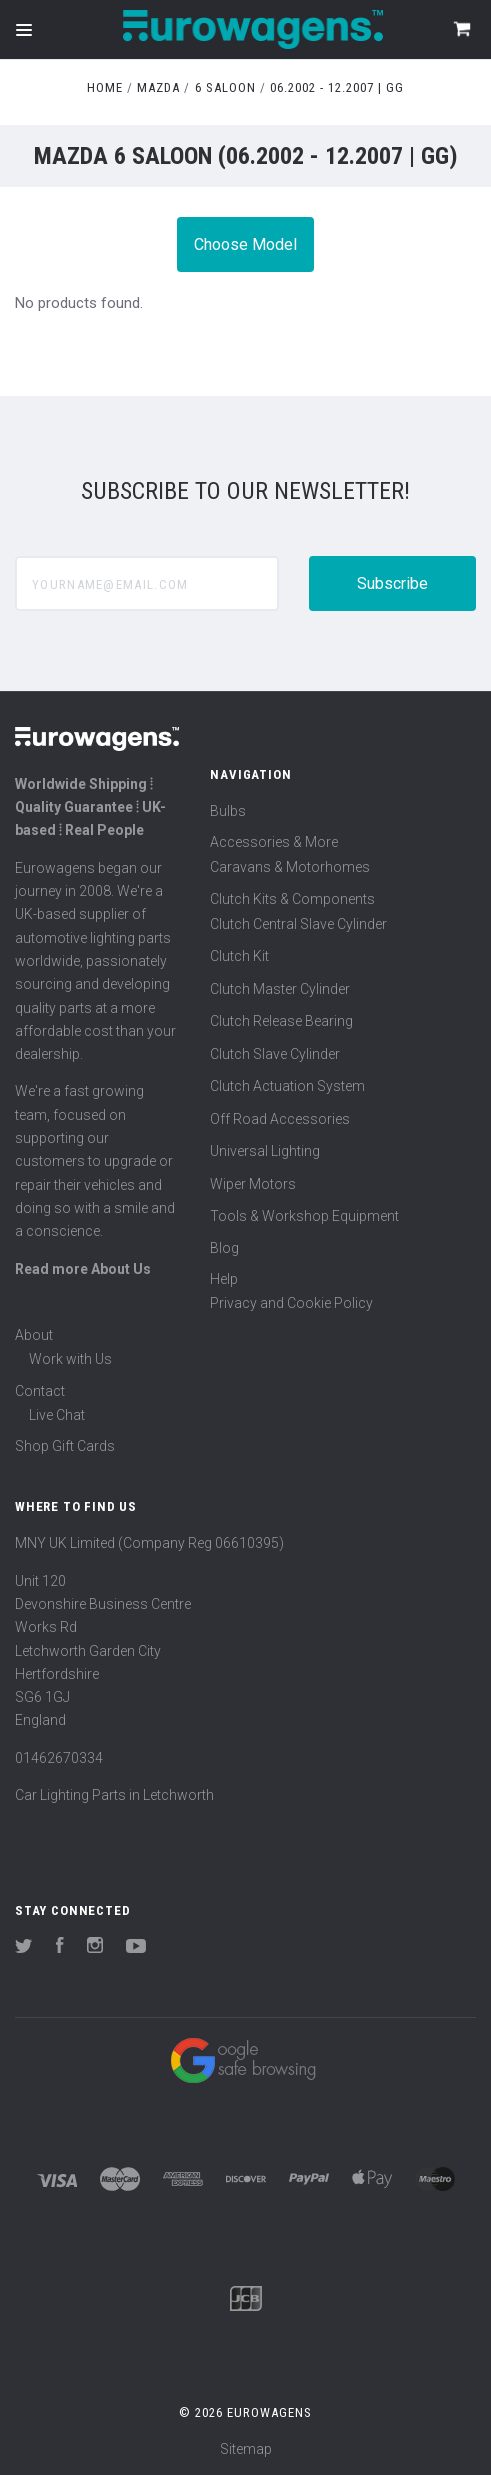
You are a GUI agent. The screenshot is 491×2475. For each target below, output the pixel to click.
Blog (224, 1248)
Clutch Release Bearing (281, 1021)
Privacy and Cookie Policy (291, 1303)
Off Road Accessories (280, 1119)
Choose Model (245, 244)
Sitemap (246, 2449)
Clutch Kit (239, 956)
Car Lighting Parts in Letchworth (114, 1795)
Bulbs (228, 811)
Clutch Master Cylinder (280, 989)
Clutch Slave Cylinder (275, 1054)
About (34, 1335)
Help (224, 1279)
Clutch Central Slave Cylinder (298, 924)
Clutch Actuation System (287, 1086)
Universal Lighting (265, 1151)
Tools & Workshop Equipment (304, 1216)
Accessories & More (274, 842)
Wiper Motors (253, 1184)
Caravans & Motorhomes (290, 867)
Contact (40, 1391)
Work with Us (70, 1359)
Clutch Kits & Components (292, 899)
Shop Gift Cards (65, 1446)
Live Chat (57, 1415)
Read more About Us (83, 1269)
